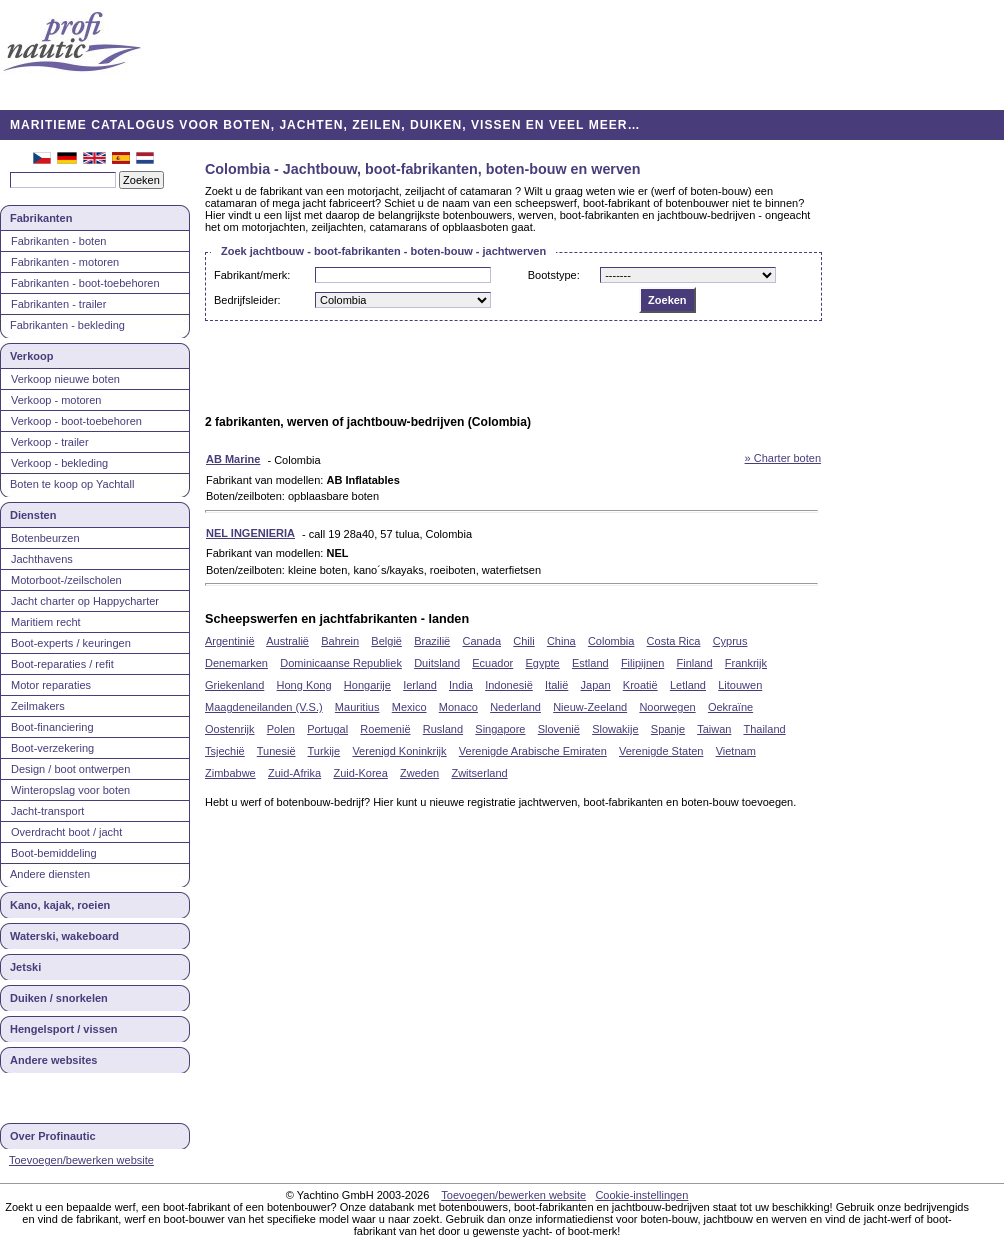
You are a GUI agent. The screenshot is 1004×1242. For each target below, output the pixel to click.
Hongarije (367, 685)
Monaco (458, 707)
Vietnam (736, 751)
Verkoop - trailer (50, 442)
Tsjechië (225, 751)
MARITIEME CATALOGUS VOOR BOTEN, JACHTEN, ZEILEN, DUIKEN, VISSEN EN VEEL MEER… (325, 125)
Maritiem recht (46, 622)
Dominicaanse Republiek (341, 663)
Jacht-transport (47, 811)
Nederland (515, 707)
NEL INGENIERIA (250, 533)
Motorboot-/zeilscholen (66, 580)
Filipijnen (642, 663)
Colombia (611, 641)
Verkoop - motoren (56, 400)
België (386, 641)
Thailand (764, 729)
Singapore (500, 729)
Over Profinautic (53, 1136)
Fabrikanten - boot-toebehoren (85, 283)
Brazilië (432, 641)
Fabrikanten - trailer (58, 304)
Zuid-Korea (360, 773)
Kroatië (640, 685)
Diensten (33, 515)
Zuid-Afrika (294, 773)
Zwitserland (479, 773)
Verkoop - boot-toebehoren (76, 421)
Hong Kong (304, 685)
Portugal (327, 729)
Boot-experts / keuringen (71, 643)
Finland (695, 663)
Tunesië (276, 751)
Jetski (25, 967)
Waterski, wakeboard (64, 936)
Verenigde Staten (661, 751)
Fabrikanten (41, 218)
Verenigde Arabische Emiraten (533, 751)
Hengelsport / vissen (64, 1029)
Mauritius (357, 707)
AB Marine (233, 459)
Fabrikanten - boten (58, 241)
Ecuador (492, 663)
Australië (287, 641)
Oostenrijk (230, 729)
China (561, 641)
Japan (596, 685)
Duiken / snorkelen (59, 998)
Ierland (420, 685)
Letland (688, 685)
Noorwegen (667, 707)
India (461, 685)
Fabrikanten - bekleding (67, 325)
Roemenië (385, 729)
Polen (281, 729)
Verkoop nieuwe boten (65, 379)
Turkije (324, 751)
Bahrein (340, 641)
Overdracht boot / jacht (66, 832)
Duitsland (437, 663)
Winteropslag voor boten (70, 790)
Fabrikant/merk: (252, 275)
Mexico (409, 707)
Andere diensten (50, 874)
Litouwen (740, 685)
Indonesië (509, 685)
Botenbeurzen (45, 538)
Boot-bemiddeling (54, 853)
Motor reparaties (51, 685)
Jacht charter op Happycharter (85, 601)
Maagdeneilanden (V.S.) (264, 707)
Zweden (419, 773)
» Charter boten (783, 458)
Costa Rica (674, 641)
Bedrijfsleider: (247, 300)
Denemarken (236, 663)
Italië (556, 685)
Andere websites (53, 1060)
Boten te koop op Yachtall (72, 484)
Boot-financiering (52, 727)
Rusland (443, 729)
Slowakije (615, 729)
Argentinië (230, 641)
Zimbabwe (230, 773)
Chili (523, 641)
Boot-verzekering (52, 748)
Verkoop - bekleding (59, 463)
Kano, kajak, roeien (60, 905)
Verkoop (31, 356)
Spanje (668, 729)
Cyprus (730, 641)
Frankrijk (746, 663)
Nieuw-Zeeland (590, 707)
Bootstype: (554, 275)
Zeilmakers (38, 706)
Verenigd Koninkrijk (399, 751)
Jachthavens (42, 559)
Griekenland (234, 685)
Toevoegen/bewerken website (81, 1160)
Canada (481, 641)
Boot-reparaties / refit (62, 664)
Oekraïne (730, 707)
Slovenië (559, 729)
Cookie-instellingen (641, 1195)
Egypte (542, 663)
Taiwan (714, 729)
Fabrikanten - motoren (65, 262)
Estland (590, 663)
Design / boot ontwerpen (70, 769)
